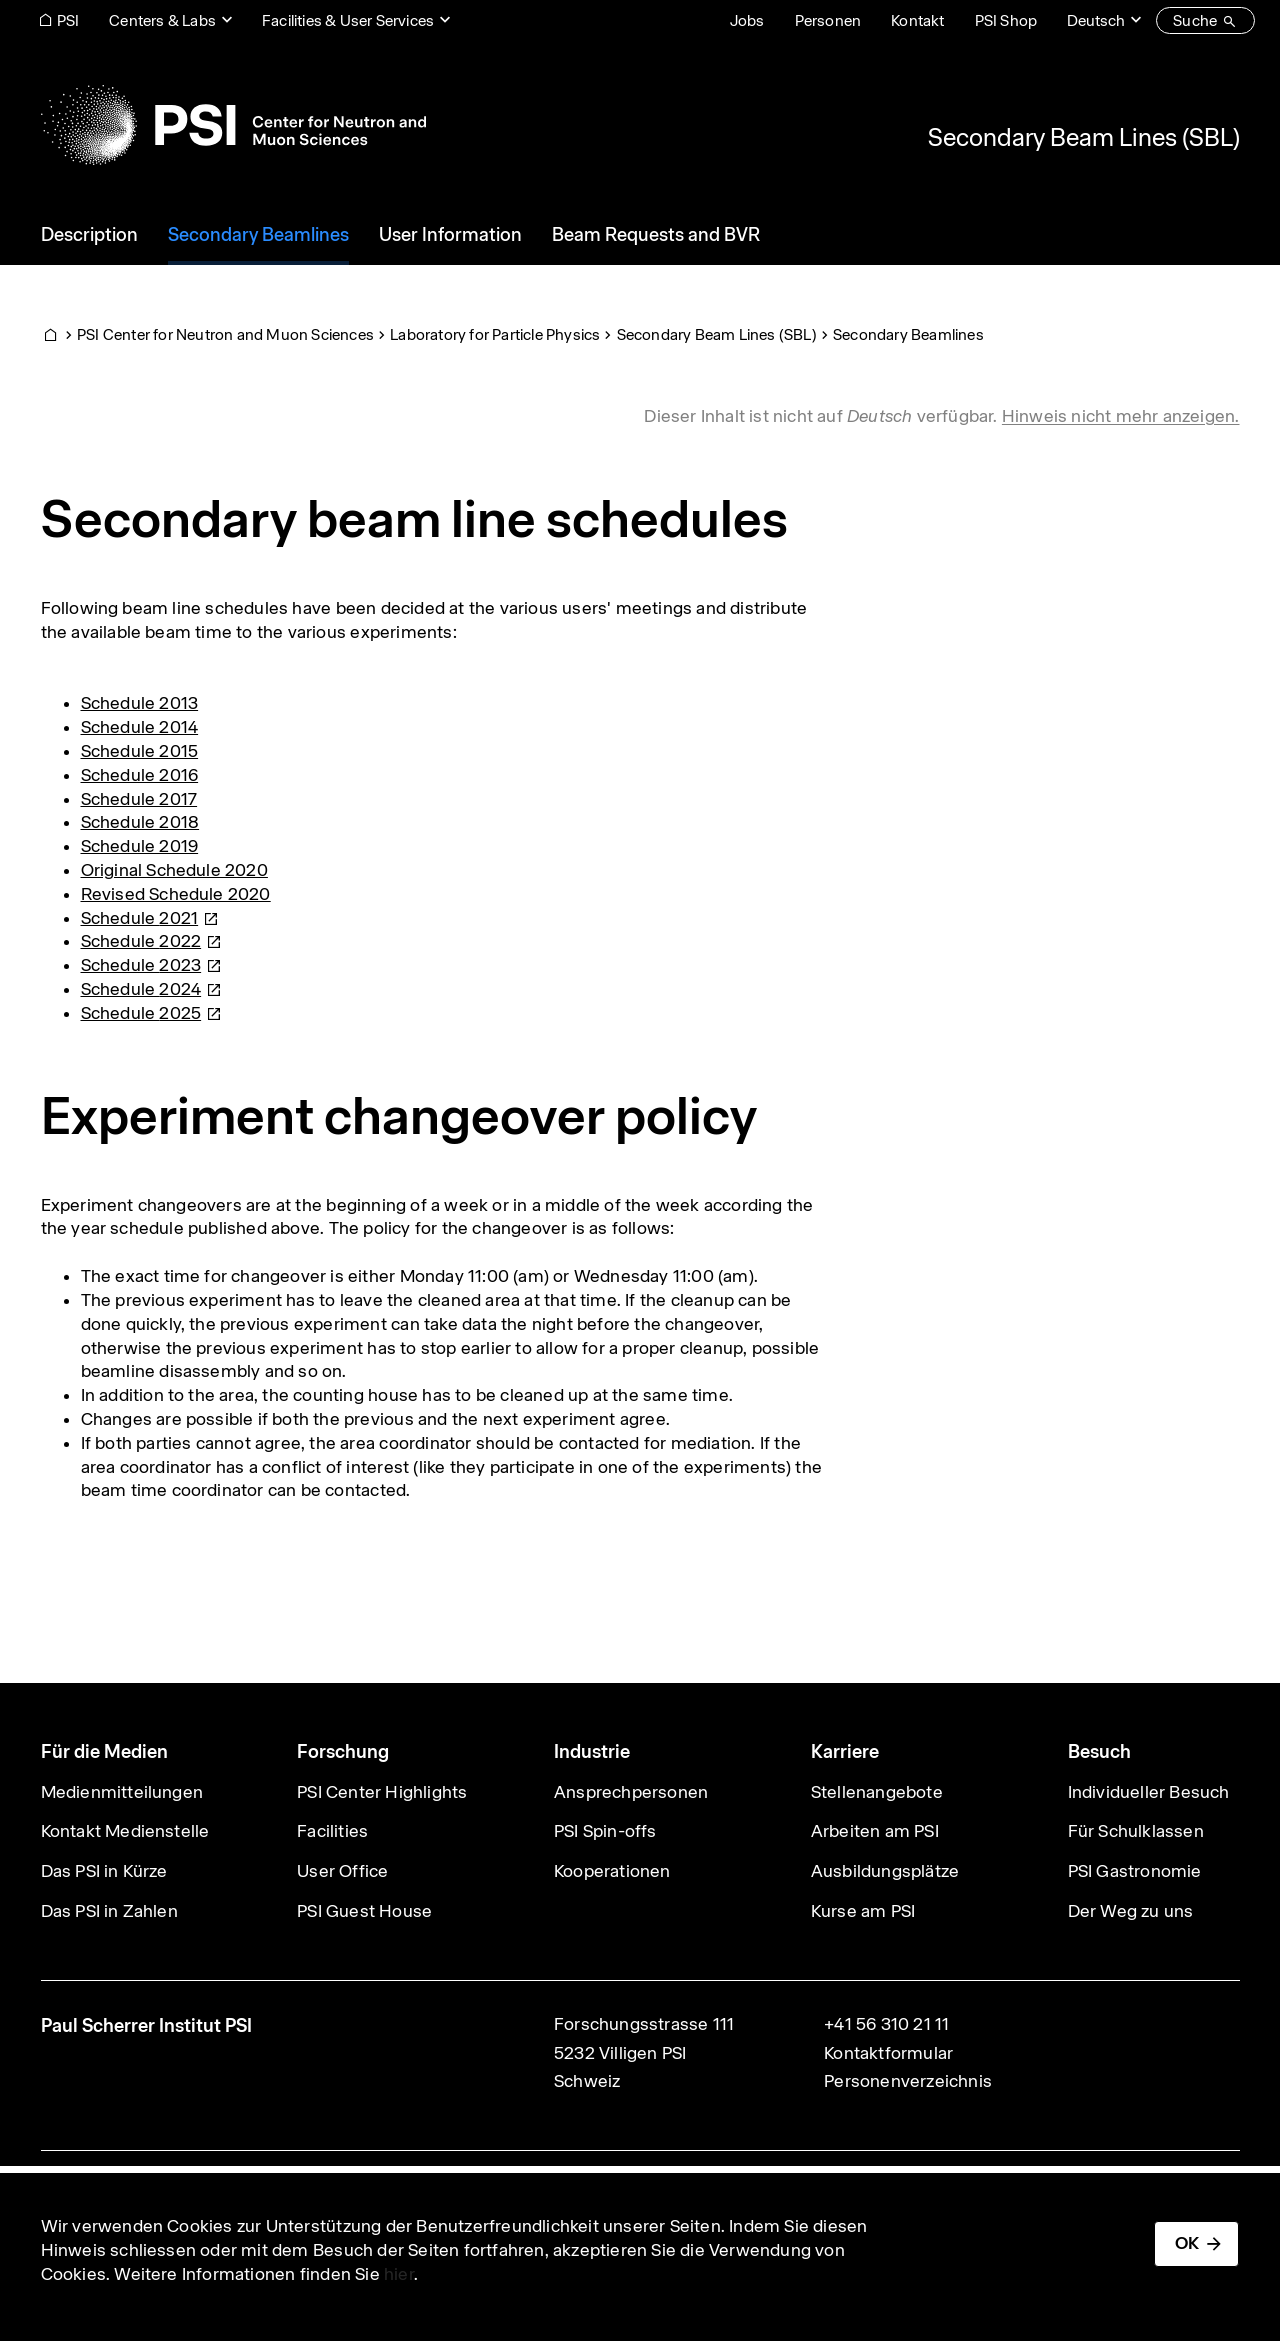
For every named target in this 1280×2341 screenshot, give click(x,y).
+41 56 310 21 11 (886, 2024)
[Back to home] (233, 125)
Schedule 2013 (140, 703)
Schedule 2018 (140, 822)
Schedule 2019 (140, 846)
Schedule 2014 (140, 727)
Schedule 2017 (139, 799)
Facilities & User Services (348, 20)
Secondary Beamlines (908, 334)
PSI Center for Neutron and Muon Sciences (225, 334)
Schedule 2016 (140, 775)
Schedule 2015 (140, 751)
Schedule (150, 918)
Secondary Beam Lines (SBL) (1084, 137)
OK (1187, 2243)
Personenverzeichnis (908, 2081)
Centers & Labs (162, 20)
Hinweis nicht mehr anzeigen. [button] (1121, 416)
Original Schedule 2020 (174, 870)
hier (399, 2274)
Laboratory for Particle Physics (495, 334)
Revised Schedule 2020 (176, 894)
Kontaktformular (888, 2053)
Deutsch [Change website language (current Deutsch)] (1096, 20)
